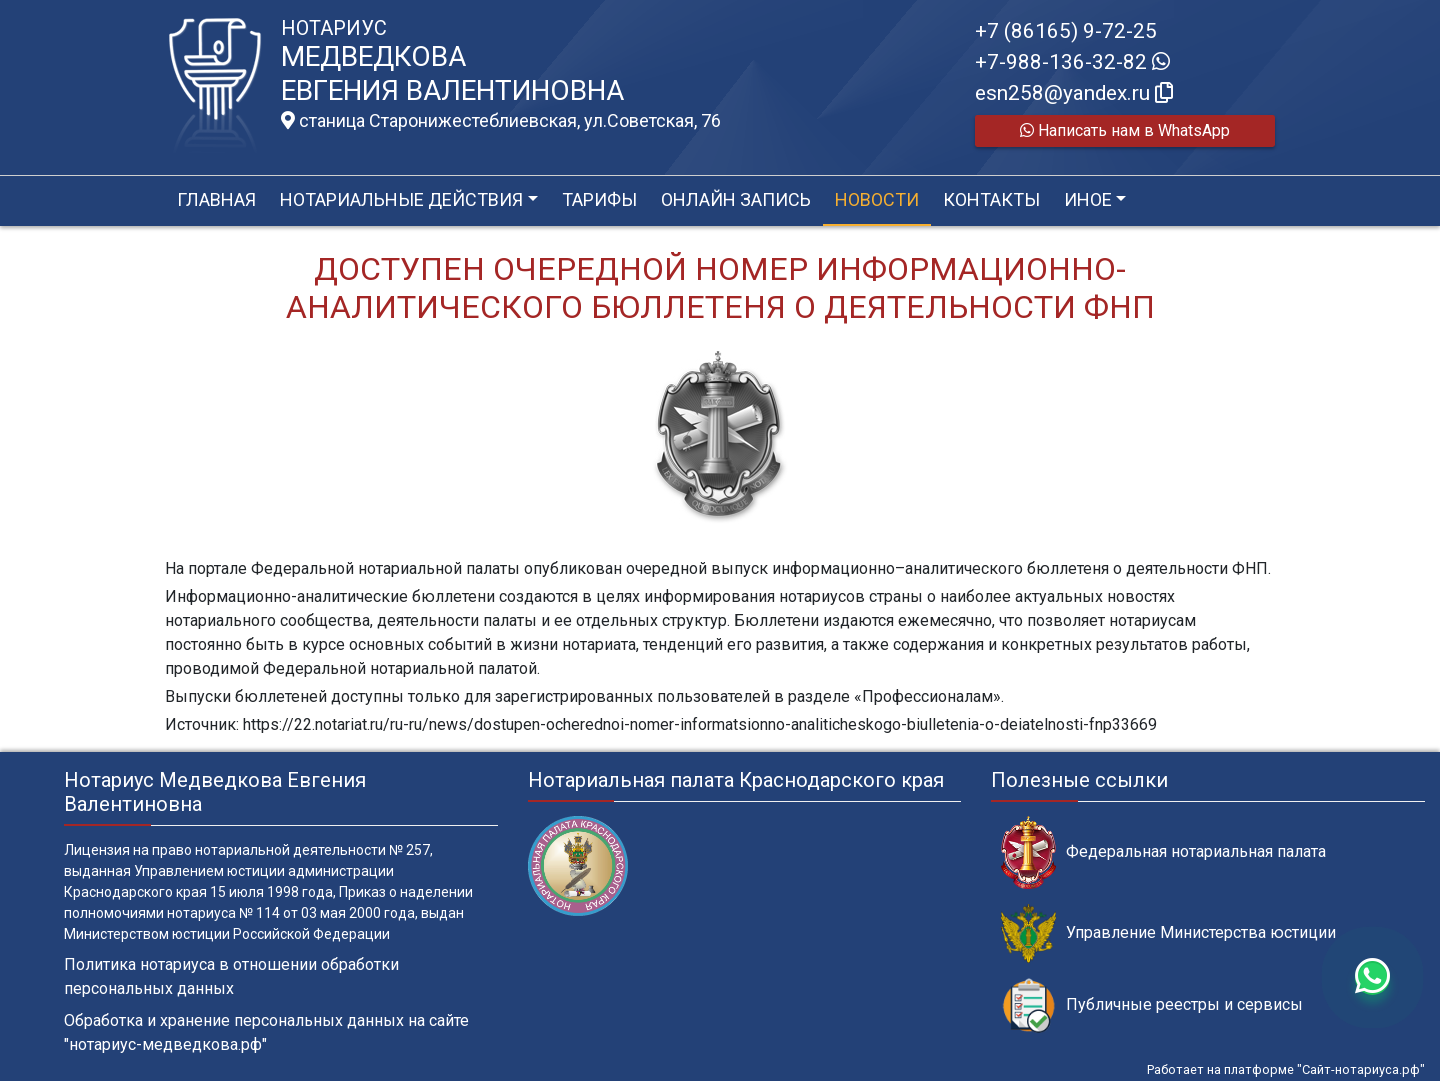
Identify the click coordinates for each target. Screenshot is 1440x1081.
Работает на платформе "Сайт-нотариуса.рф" (1286, 1069)
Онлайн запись (736, 199)
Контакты (991, 199)
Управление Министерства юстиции (1168, 933)
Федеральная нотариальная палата (1163, 852)
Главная (216, 199)
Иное (1088, 199)
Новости (877, 199)
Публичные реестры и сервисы (1152, 1005)
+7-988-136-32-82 (1072, 62)
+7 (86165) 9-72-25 (1066, 31)
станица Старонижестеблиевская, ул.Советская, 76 (501, 121)
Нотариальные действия (401, 199)
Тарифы (599, 199)
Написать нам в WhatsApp (1125, 130)
